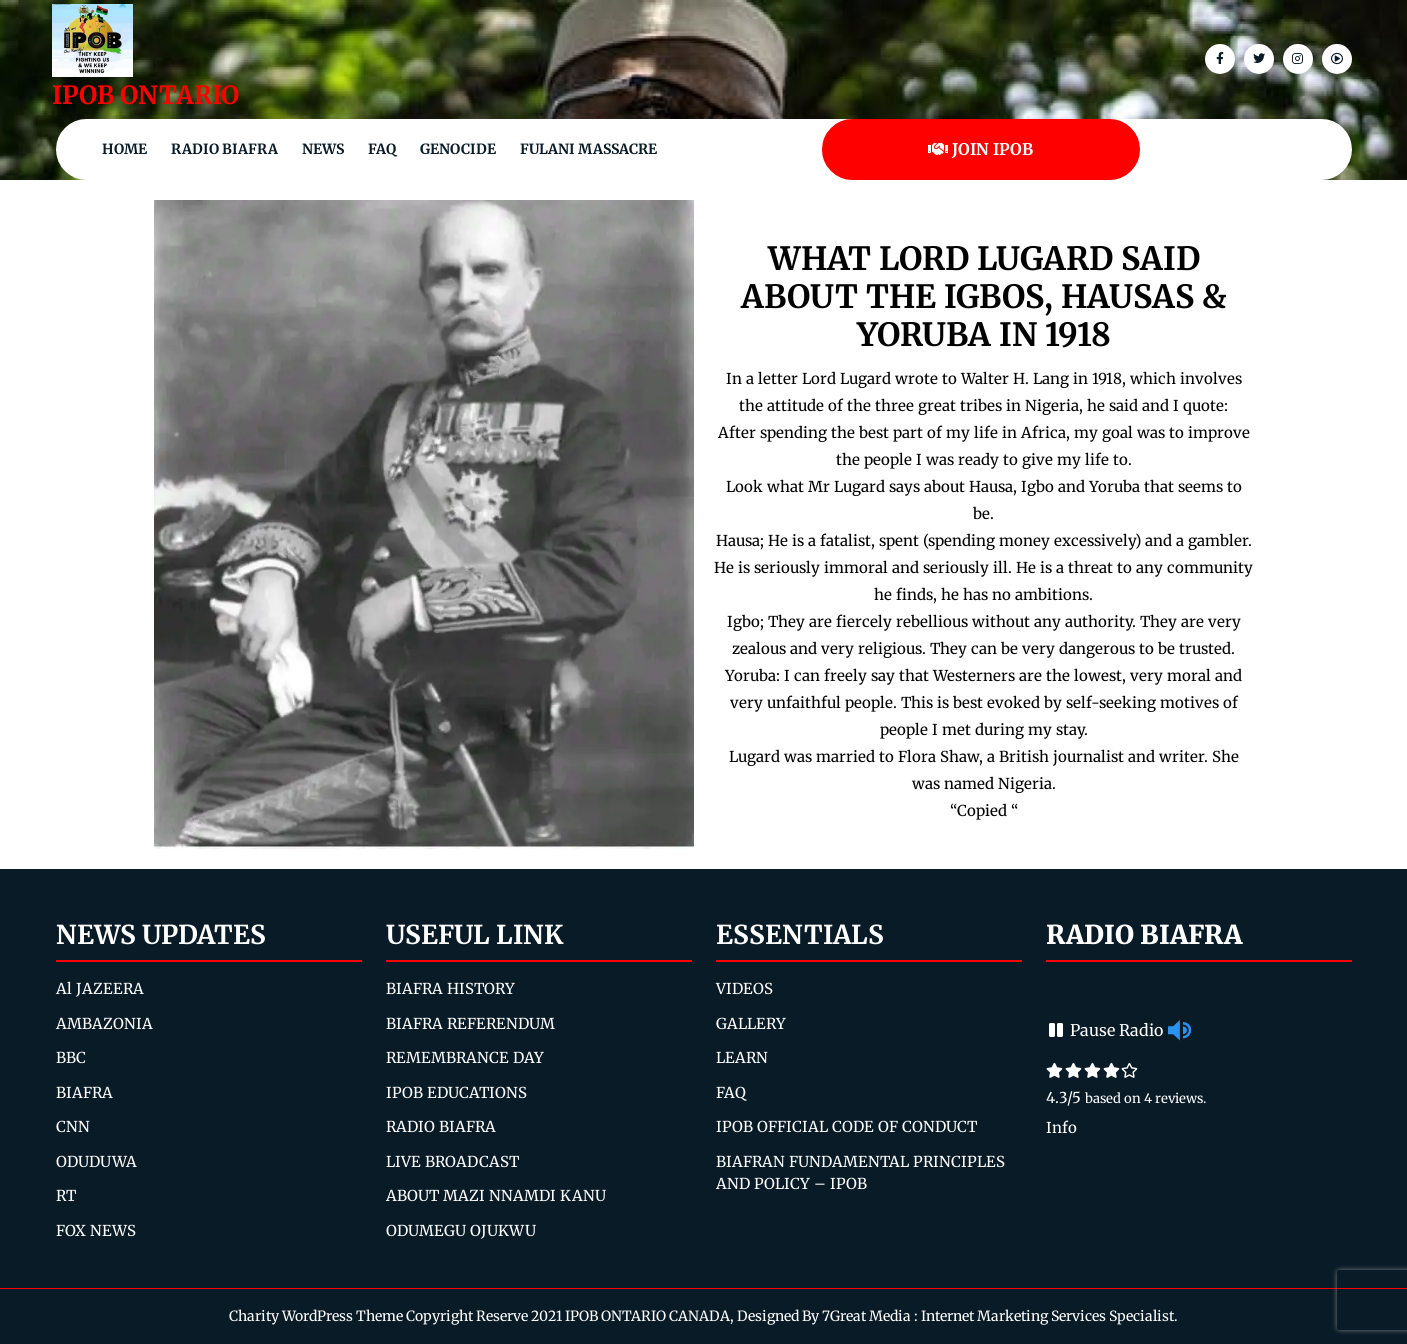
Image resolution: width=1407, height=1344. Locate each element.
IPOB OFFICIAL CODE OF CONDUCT (846, 1126)
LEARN (742, 1057)
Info (1061, 1127)
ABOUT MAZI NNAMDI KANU (496, 1195)
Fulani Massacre (588, 149)
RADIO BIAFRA (441, 1126)
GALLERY (751, 1023)
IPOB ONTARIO (145, 95)
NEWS (323, 149)
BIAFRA (84, 1092)
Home (124, 149)
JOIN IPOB (980, 149)
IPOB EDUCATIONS (456, 1092)
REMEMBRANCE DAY (465, 1057)
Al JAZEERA (100, 988)
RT (66, 1195)
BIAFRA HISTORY (450, 988)
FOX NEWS (96, 1230)
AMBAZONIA (104, 1023)
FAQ (382, 149)
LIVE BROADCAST (452, 1161)
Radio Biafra (224, 149)
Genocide (458, 149)
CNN (73, 1126)
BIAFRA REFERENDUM (470, 1023)
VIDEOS (744, 988)
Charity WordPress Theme (316, 1316)
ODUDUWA (96, 1161)
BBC (71, 1057)
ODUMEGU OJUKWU (461, 1230)
